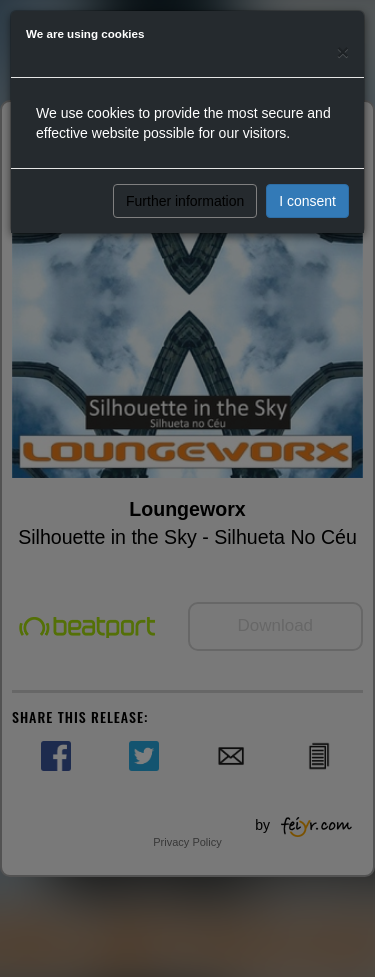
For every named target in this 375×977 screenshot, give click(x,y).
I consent (307, 201)
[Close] (343, 51)
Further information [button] (185, 201)
